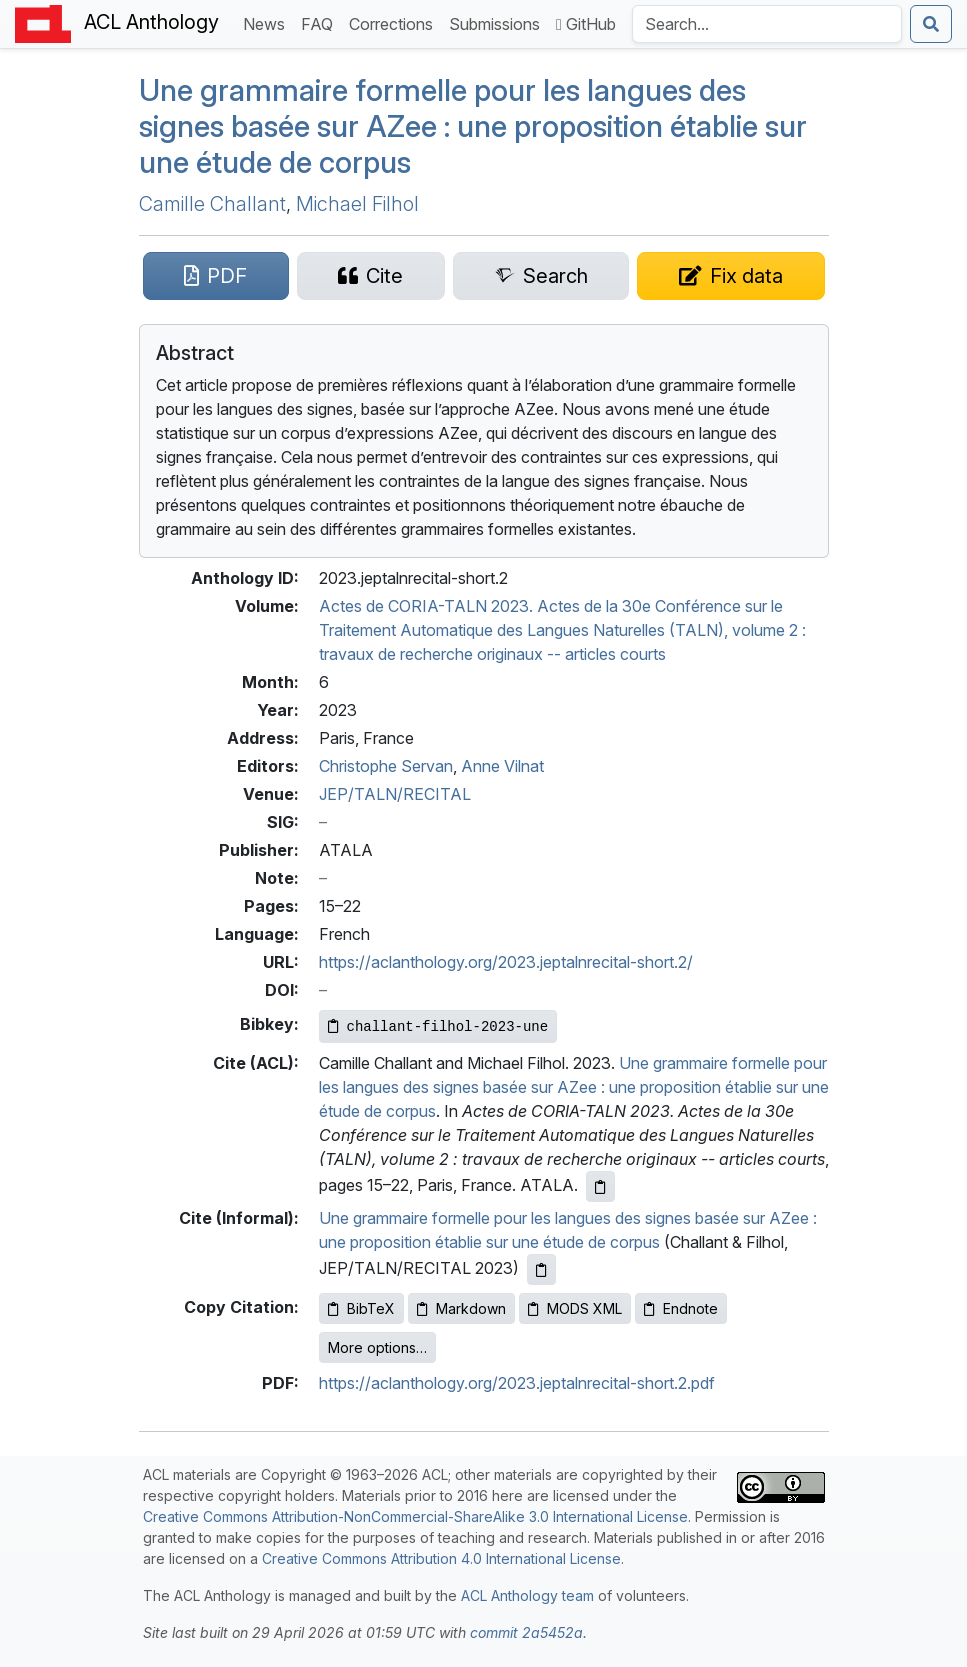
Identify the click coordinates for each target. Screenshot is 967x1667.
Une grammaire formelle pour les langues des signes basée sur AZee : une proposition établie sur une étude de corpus (574, 1087)
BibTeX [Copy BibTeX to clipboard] (361, 1308)
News (268, 22)
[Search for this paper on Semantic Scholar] (541, 276)
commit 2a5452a (526, 1632)
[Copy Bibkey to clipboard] (438, 1026)
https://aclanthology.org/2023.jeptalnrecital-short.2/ (506, 962)
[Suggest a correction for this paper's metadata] (730, 276)
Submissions (498, 22)
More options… (377, 1347)
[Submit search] (931, 24)
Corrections (395, 22)
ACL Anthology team (527, 1595)
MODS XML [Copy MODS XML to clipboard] (575, 1308)
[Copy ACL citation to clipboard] (600, 1186)
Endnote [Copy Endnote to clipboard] (681, 1308)
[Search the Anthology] (767, 24)
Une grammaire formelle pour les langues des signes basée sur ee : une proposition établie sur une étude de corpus (473, 126)
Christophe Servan (386, 766)
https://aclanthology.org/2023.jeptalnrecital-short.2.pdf (517, 1383)
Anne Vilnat (502, 766)
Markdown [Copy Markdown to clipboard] (461, 1308)
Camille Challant (212, 204)
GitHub (586, 24)
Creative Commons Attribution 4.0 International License (441, 1558)
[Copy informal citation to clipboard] (541, 1269)
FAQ (321, 22)
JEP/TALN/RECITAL (395, 794)
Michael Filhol (357, 204)
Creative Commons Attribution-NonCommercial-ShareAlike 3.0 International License (415, 1516)
